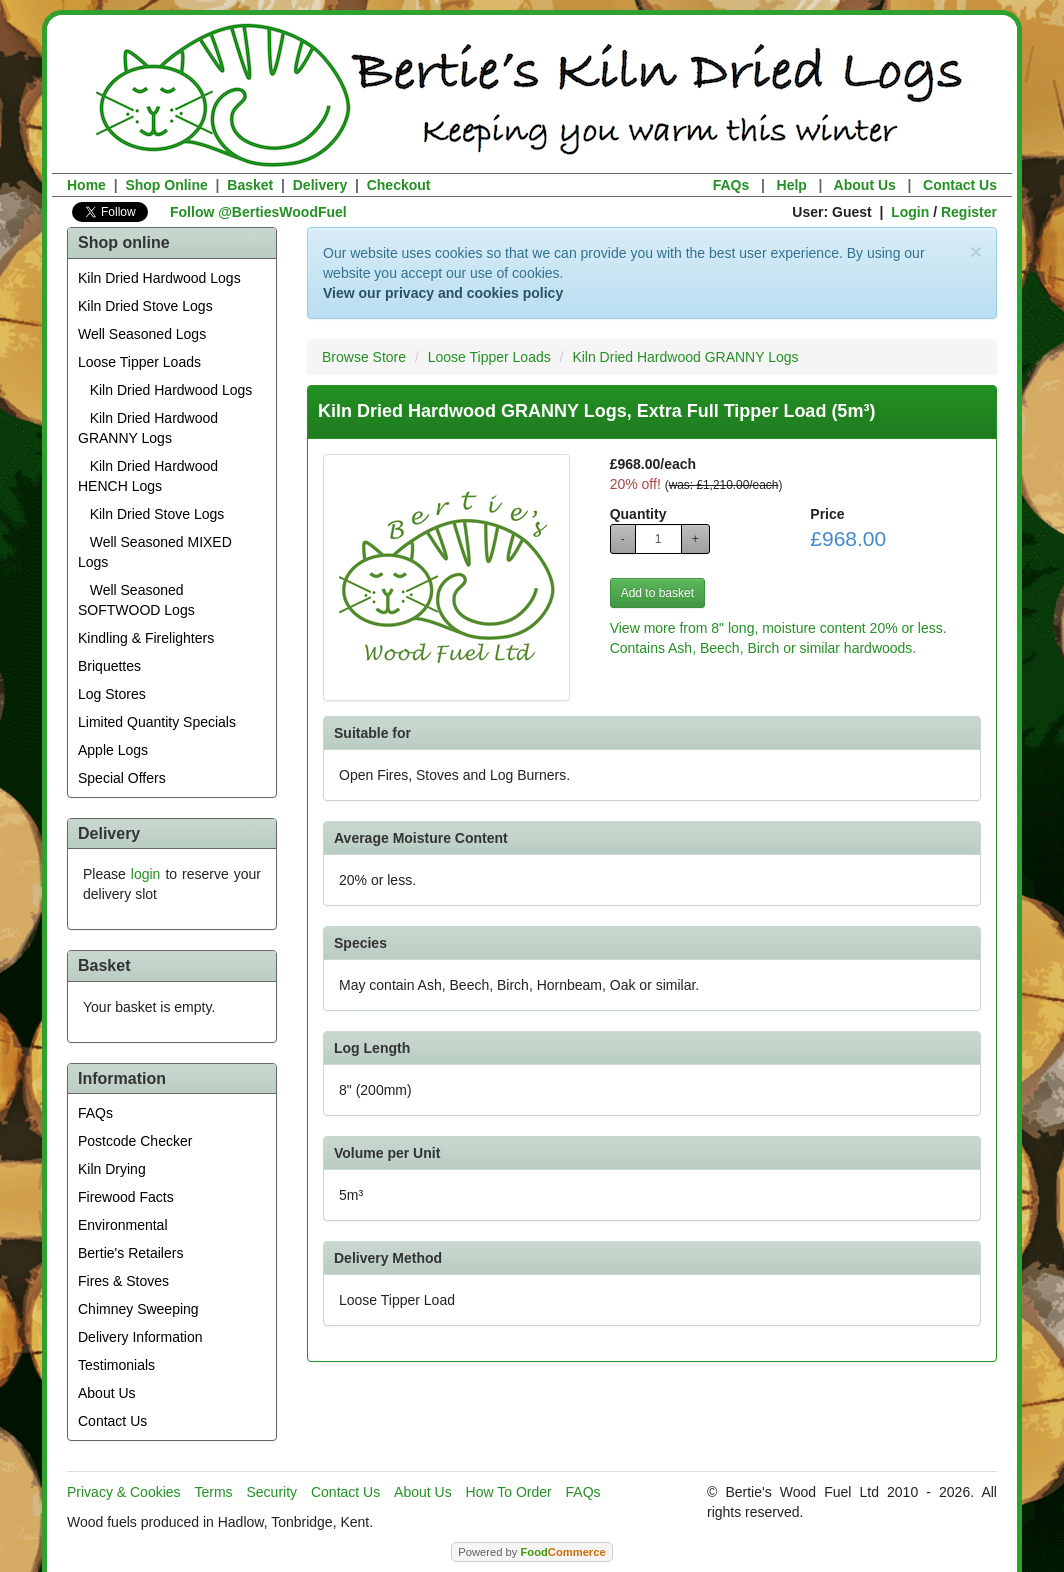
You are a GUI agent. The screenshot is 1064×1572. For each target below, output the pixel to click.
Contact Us (960, 185)
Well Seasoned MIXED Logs (155, 552)
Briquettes (109, 666)
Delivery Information (140, 1337)
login (146, 874)
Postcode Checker (135, 1141)
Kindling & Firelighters (146, 638)
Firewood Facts (126, 1197)
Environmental (123, 1225)
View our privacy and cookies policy (443, 293)
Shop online (124, 242)
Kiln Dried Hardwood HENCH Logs (148, 476)
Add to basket (657, 593)
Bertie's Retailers (130, 1253)
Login (910, 212)
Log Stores (112, 694)
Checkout (399, 185)
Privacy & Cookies (124, 1492)
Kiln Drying (112, 1169)
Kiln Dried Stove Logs (145, 306)
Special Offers (122, 778)
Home (86, 185)
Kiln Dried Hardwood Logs (159, 278)
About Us (865, 185)
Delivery (320, 185)
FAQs (731, 185)
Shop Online (166, 185)
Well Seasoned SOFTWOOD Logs (136, 600)
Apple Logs (113, 750)
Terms (213, 1492)
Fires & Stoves (123, 1281)
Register (969, 212)
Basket (250, 185)
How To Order (509, 1492)
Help (792, 185)
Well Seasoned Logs (142, 334)
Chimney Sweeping (138, 1309)
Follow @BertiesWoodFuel (258, 212)
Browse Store (364, 357)
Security (272, 1492)
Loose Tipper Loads (139, 362)
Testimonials (116, 1365)
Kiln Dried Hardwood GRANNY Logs (148, 428)
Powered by (531, 1552)
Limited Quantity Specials (157, 722)
